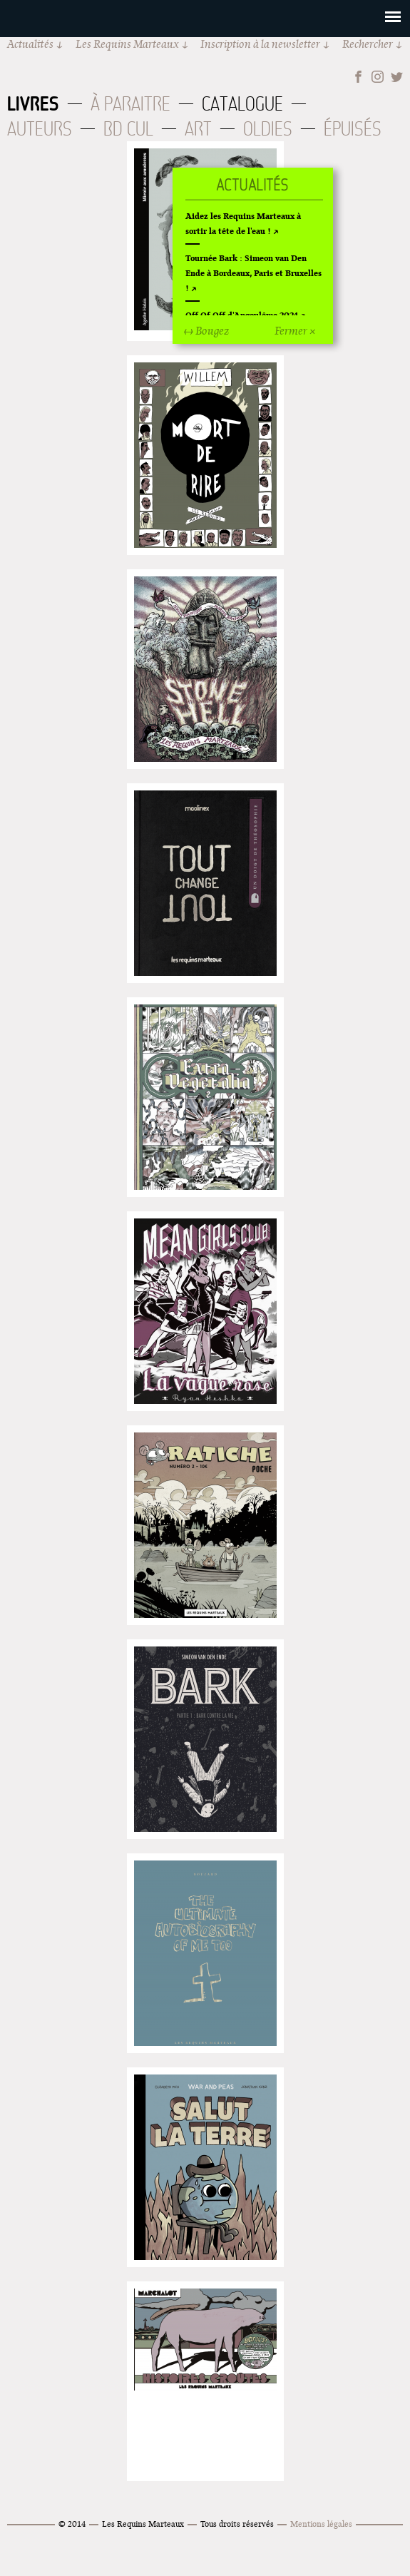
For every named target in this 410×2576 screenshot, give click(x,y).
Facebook (358, 77)
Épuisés (352, 128)
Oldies (267, 128)
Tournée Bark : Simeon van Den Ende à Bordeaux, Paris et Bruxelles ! (253, 273)
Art (198, 128)
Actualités (30, 44)
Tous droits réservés (237, 2523)
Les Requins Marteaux (127, 44)
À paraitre (130, 103)
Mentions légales (321, 2523)
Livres (33, 103)
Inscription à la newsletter (260, 44)
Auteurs (39, 128)
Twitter (397, 77)
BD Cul (128, 128)
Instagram (377, 77)
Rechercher (367, 44)
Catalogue (242, 103)
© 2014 (72, 2523)
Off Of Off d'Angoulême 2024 (241, 315)
